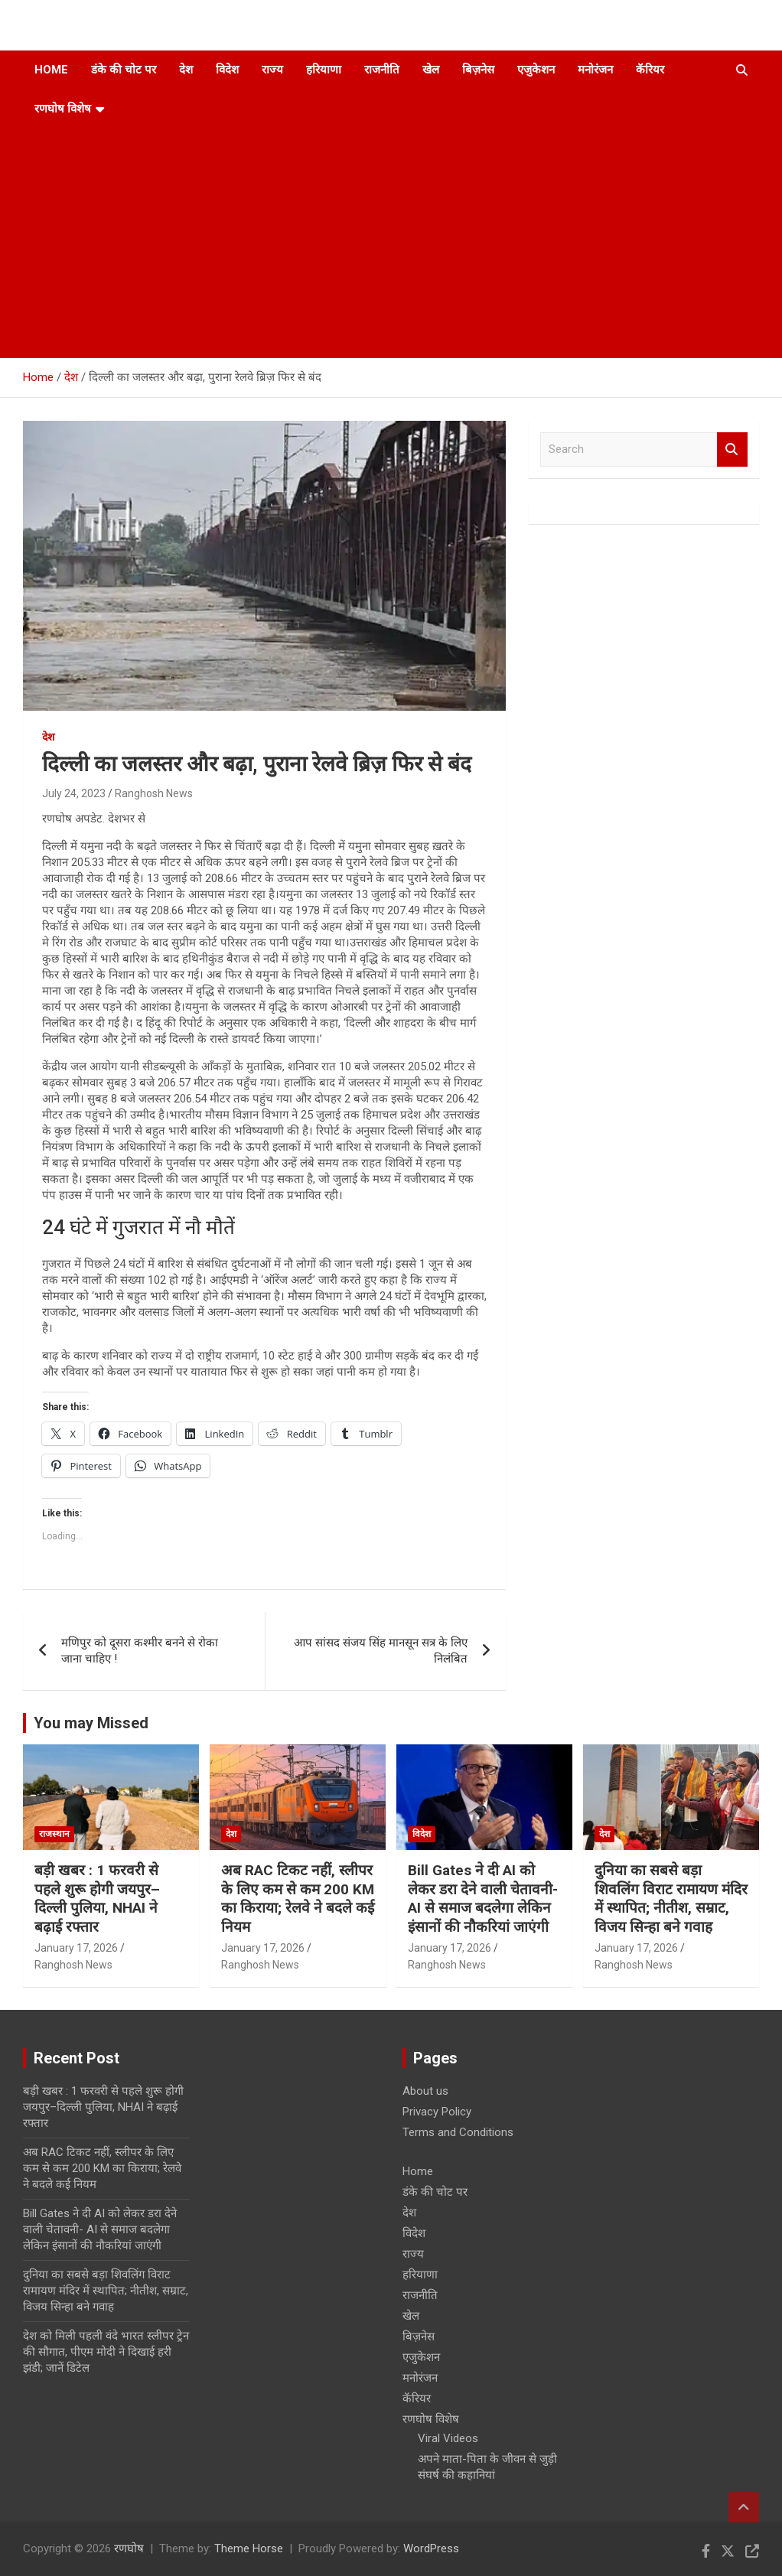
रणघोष (129, 2548)
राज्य (272, 70)
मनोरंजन (595, 70)
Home (51, 70)
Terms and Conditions (457, 2132)
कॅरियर (650, 70)
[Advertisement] (370, 243)
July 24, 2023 (74, 793)
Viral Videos (448, 2438)
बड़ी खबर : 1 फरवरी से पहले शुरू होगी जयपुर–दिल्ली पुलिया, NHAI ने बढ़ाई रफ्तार (97, 1898)
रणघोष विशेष (62, 109)
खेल (430, 70)
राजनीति (381, 70)
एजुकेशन (536, 70)
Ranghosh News (154, 793)
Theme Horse (248, 2548)
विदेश (227, 70)
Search (732, 449)
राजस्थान (54, 1834)
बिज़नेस (478, 70)
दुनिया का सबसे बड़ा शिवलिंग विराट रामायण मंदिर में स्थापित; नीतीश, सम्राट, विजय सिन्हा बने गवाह (671, 1898)
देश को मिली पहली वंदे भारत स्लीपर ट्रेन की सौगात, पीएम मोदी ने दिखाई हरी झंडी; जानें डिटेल (106, 2352)
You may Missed (91, 1723)
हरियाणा (323, 70)
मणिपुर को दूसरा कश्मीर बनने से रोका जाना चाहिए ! (139, 1651)
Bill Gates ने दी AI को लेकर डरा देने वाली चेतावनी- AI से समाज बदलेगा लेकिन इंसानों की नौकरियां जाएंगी (483, 1898)
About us (425, 2091)
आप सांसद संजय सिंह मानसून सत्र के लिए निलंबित (381, 1651)
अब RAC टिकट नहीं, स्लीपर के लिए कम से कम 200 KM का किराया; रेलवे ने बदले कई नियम (297, 1898)
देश (186, 70)
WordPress (431, 2548)
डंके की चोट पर (123, 70)
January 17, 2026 (76, 1948)
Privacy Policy (436, 2111)
